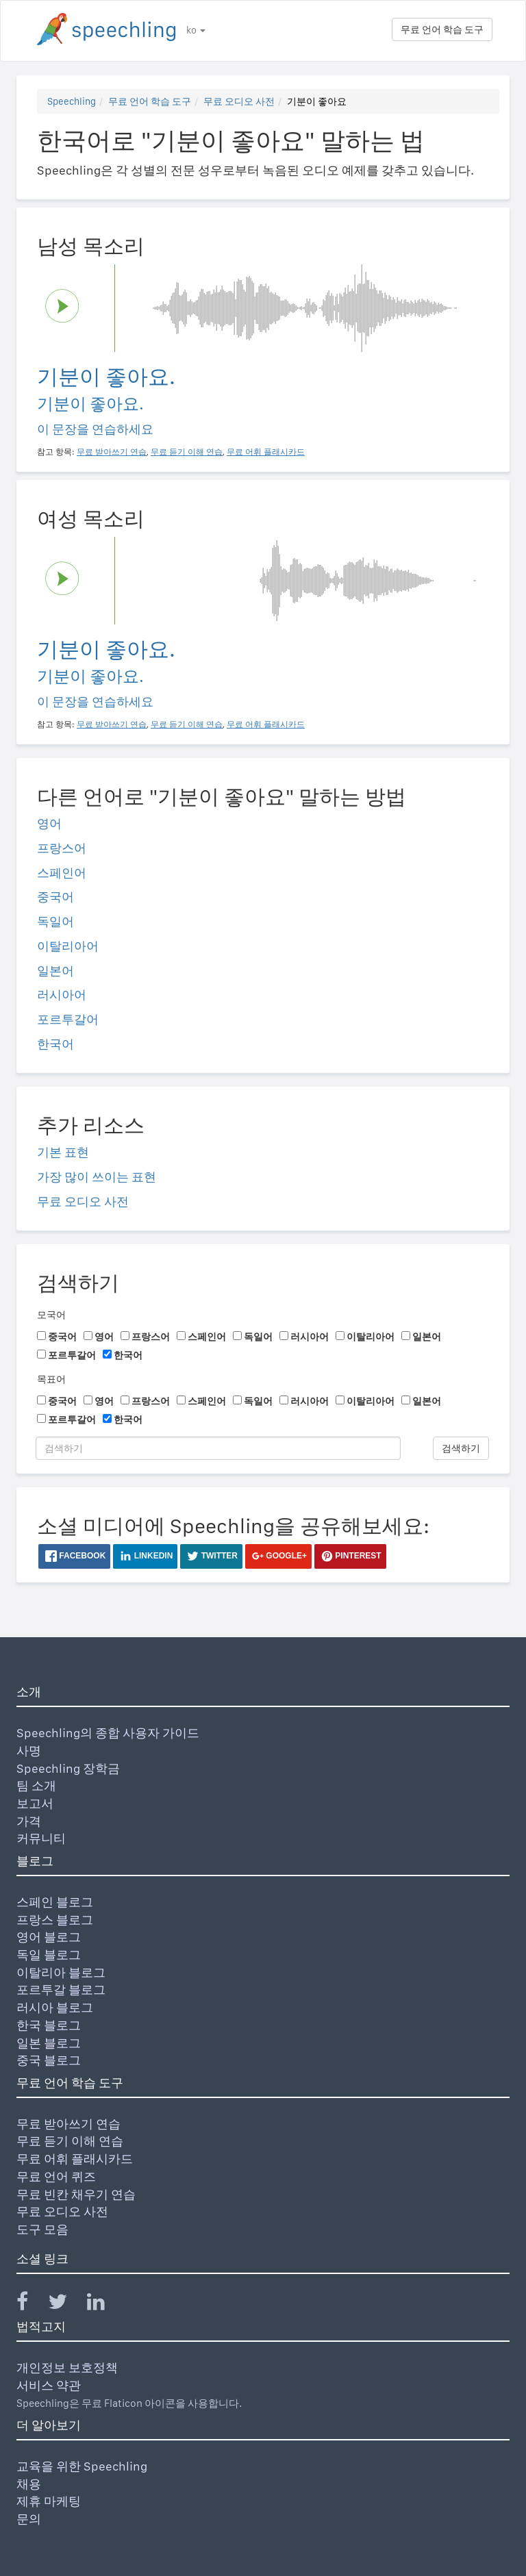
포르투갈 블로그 (60, 1989)
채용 (28, 2484)
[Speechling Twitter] (66, 2304)
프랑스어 (61, 848)
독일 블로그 (48, 1954)
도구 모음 (42, 2229)
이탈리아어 (68, 946)
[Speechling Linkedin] (104, 2304)
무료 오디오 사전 (239, 101)
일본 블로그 (48, 2043)
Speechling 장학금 (68, 1768)
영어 (49, 823)
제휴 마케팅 (48, 2501)
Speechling (71, 101)
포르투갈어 (68, 1019)
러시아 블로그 (54, 2007)
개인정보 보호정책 (67, 2367)
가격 (28, 1821)
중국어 (55, 896)
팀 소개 (36, 1785)
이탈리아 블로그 (60, 1972)
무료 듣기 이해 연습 (69, 2141)
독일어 (55, 921)
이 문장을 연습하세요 (95, 429)
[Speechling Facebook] (30, 2304)
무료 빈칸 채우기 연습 (76, 2194)
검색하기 (461, 1448)
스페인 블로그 (54, 1902)
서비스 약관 (48, 2385)
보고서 (34, 1803)
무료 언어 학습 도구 (442, 29)
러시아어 (61, 994)
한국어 (55, 1044)
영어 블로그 (48, 1937)
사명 (28, 1750)
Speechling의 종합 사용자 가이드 (107, 1733)
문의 (28, 2519)
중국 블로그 (48, 2060)
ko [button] (195, 30)
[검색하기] (218, 1448)
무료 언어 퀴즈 (56, 2176)
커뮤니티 (41, 1838)
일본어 (55, 970)
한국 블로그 (48, 2025)
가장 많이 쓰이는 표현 (96, 1177)
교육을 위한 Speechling (81, 2466)
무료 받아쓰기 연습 (68, 2124)
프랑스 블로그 (54, 1919)
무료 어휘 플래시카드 (74, 2158)
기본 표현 (63, 1152)
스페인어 (61, 873)
